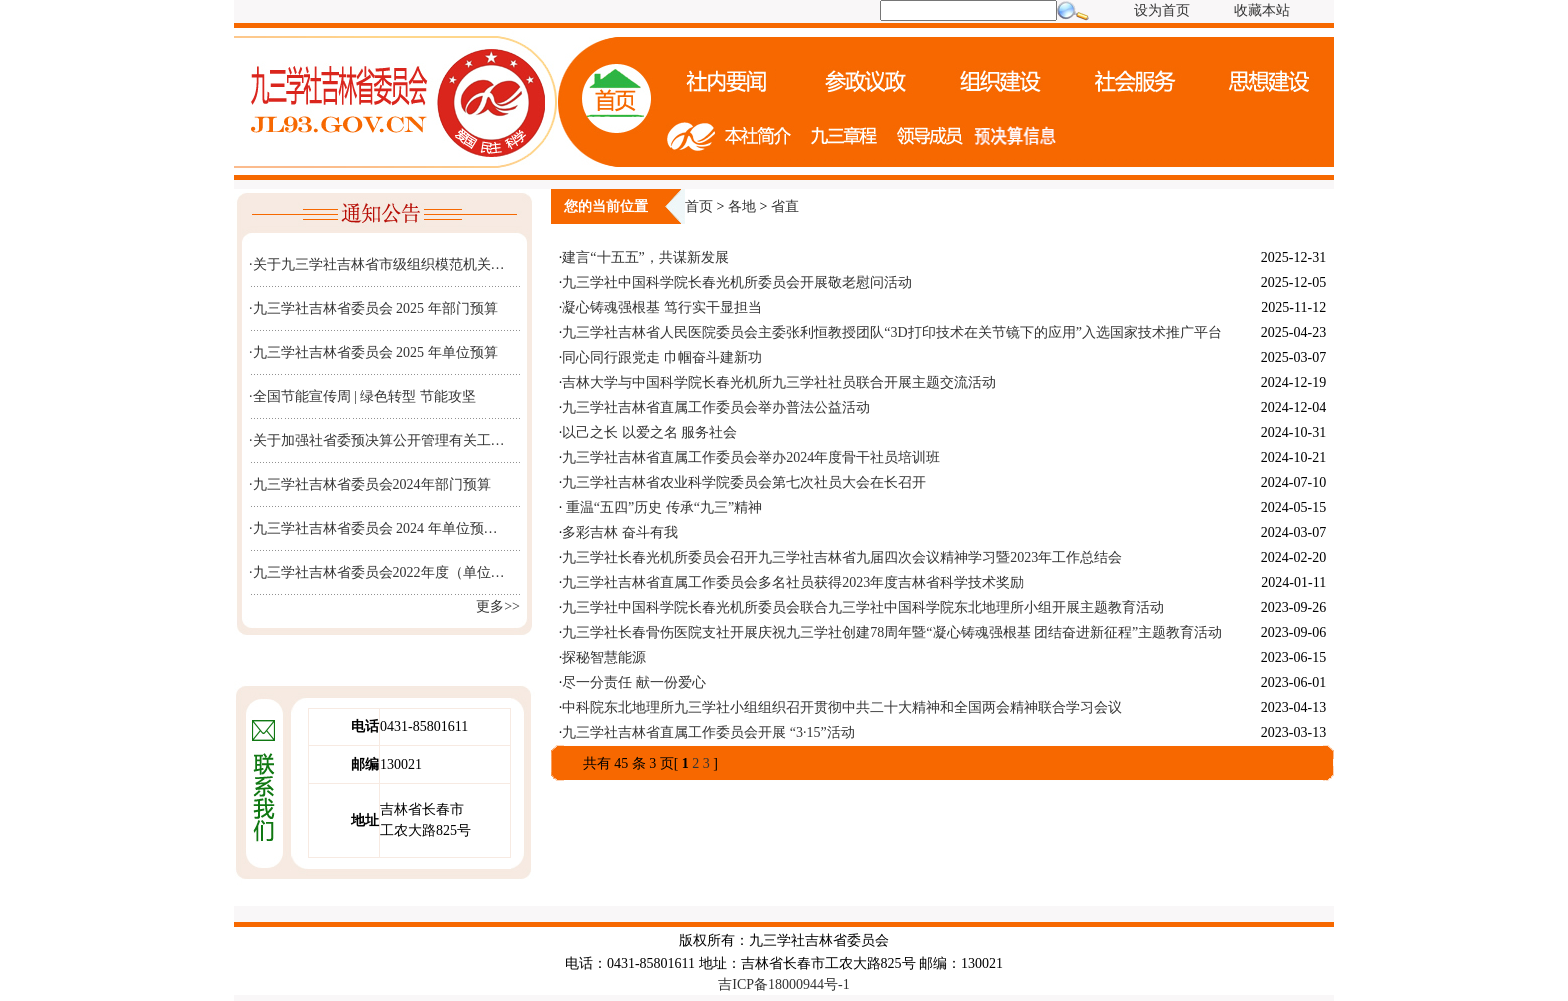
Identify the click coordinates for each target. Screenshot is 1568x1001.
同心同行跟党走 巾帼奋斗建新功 (662, 357)
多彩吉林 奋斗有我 (620, 532)
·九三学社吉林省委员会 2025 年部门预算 (373, 308)
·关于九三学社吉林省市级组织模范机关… (377, 264)
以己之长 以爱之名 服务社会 (649, 432)
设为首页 (1162, 10)
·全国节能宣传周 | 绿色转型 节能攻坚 (362, 396)
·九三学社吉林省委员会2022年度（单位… (377, 572)
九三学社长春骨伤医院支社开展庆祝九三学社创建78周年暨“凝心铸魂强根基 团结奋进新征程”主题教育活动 (892, 632)
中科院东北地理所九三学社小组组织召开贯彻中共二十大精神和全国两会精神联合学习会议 (842, 707)
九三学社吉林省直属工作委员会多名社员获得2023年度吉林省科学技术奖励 (793, 582)
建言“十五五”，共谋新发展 (645, 257)
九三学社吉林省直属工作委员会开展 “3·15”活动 (708, 732)
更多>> (498, 606)
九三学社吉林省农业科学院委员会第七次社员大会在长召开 (744, 482)
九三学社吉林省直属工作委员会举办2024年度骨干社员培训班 (751, 457)
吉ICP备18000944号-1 (783, 984)
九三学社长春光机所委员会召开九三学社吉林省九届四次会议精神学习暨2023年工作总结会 (842, 557)
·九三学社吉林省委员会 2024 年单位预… (373, 528)
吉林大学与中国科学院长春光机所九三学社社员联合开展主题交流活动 (779, 382)
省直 (785, 206)
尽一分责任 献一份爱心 (634, 682)
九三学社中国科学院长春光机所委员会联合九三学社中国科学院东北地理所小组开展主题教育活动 (863, 607)
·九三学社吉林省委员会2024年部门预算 (370, 484)
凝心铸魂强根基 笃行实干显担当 (662, 307)
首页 (699, 206)
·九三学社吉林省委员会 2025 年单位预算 (373, 352)
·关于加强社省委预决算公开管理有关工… (377, 440)
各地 (742, 206)
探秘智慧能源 (604, 657)
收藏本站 (1262, 10)
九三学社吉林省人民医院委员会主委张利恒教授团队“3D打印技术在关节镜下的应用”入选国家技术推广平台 (892, 332)
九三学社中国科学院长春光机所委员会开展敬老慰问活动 (737, 282)
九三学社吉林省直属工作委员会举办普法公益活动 (716, 407)
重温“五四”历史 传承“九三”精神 (662, 507)
